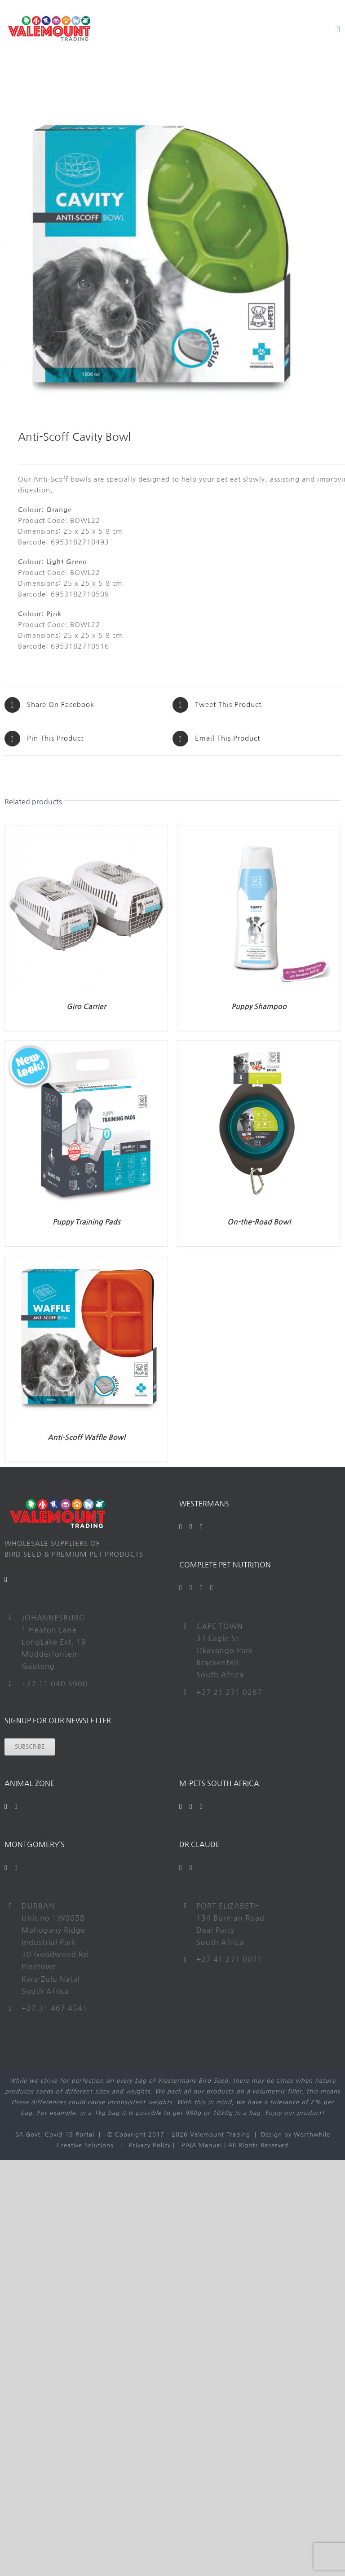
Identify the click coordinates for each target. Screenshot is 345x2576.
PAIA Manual (201, 2145)
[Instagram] (201, 1527)
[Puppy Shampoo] (258, 830)
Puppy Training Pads (86, 1222)
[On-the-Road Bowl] (258, 1046)
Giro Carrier (86, 1006)
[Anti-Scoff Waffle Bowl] (86, 1261)
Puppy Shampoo (259, 1006)
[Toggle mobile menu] (338, 29)
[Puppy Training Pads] (86, 1046)
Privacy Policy (150, 2145)
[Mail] (6, 1579)
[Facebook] (180, 1527)
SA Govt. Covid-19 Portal (54, 2134)
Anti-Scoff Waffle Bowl (86, 1437)
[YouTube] (191, 1527)
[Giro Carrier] (86, 830)
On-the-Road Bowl (259, 1222)
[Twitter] (191, 1588)
